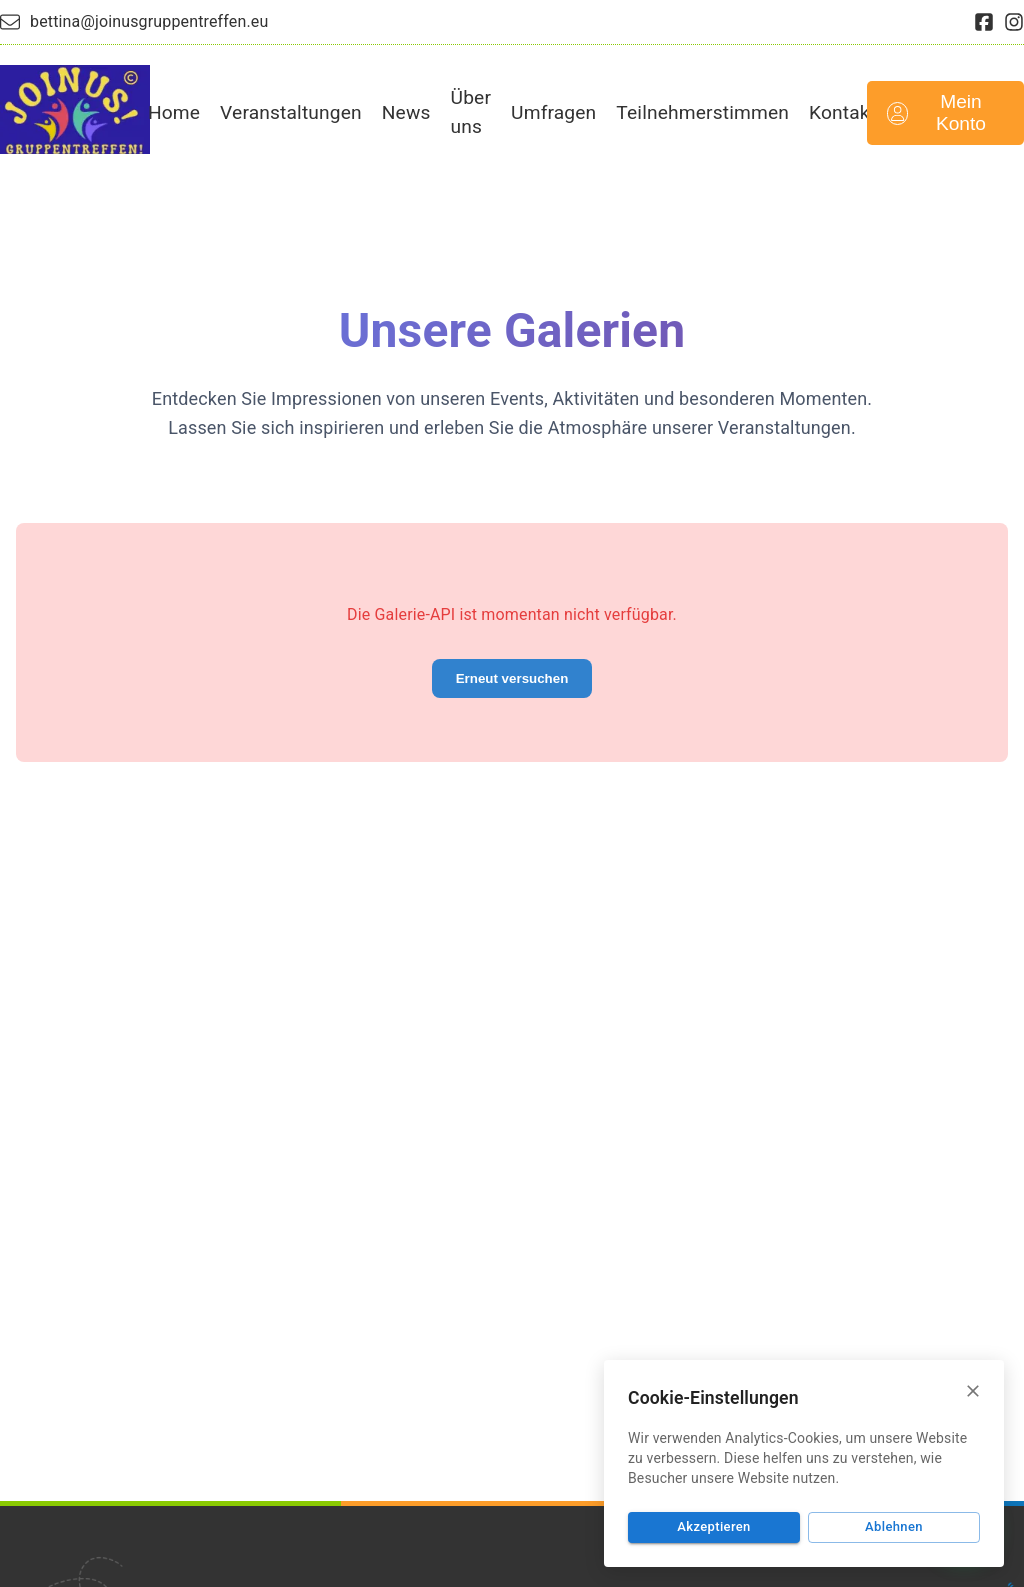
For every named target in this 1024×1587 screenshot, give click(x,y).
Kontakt (842, 112)
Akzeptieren (713, 1526)
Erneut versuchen (512, 678)
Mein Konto (936, 112)
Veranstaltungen (291, 112)
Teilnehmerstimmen (702, 112)
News (406, 112)
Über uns (471, 112)
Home (174, 112)
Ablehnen (894, 1526)
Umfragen (553, 112)
